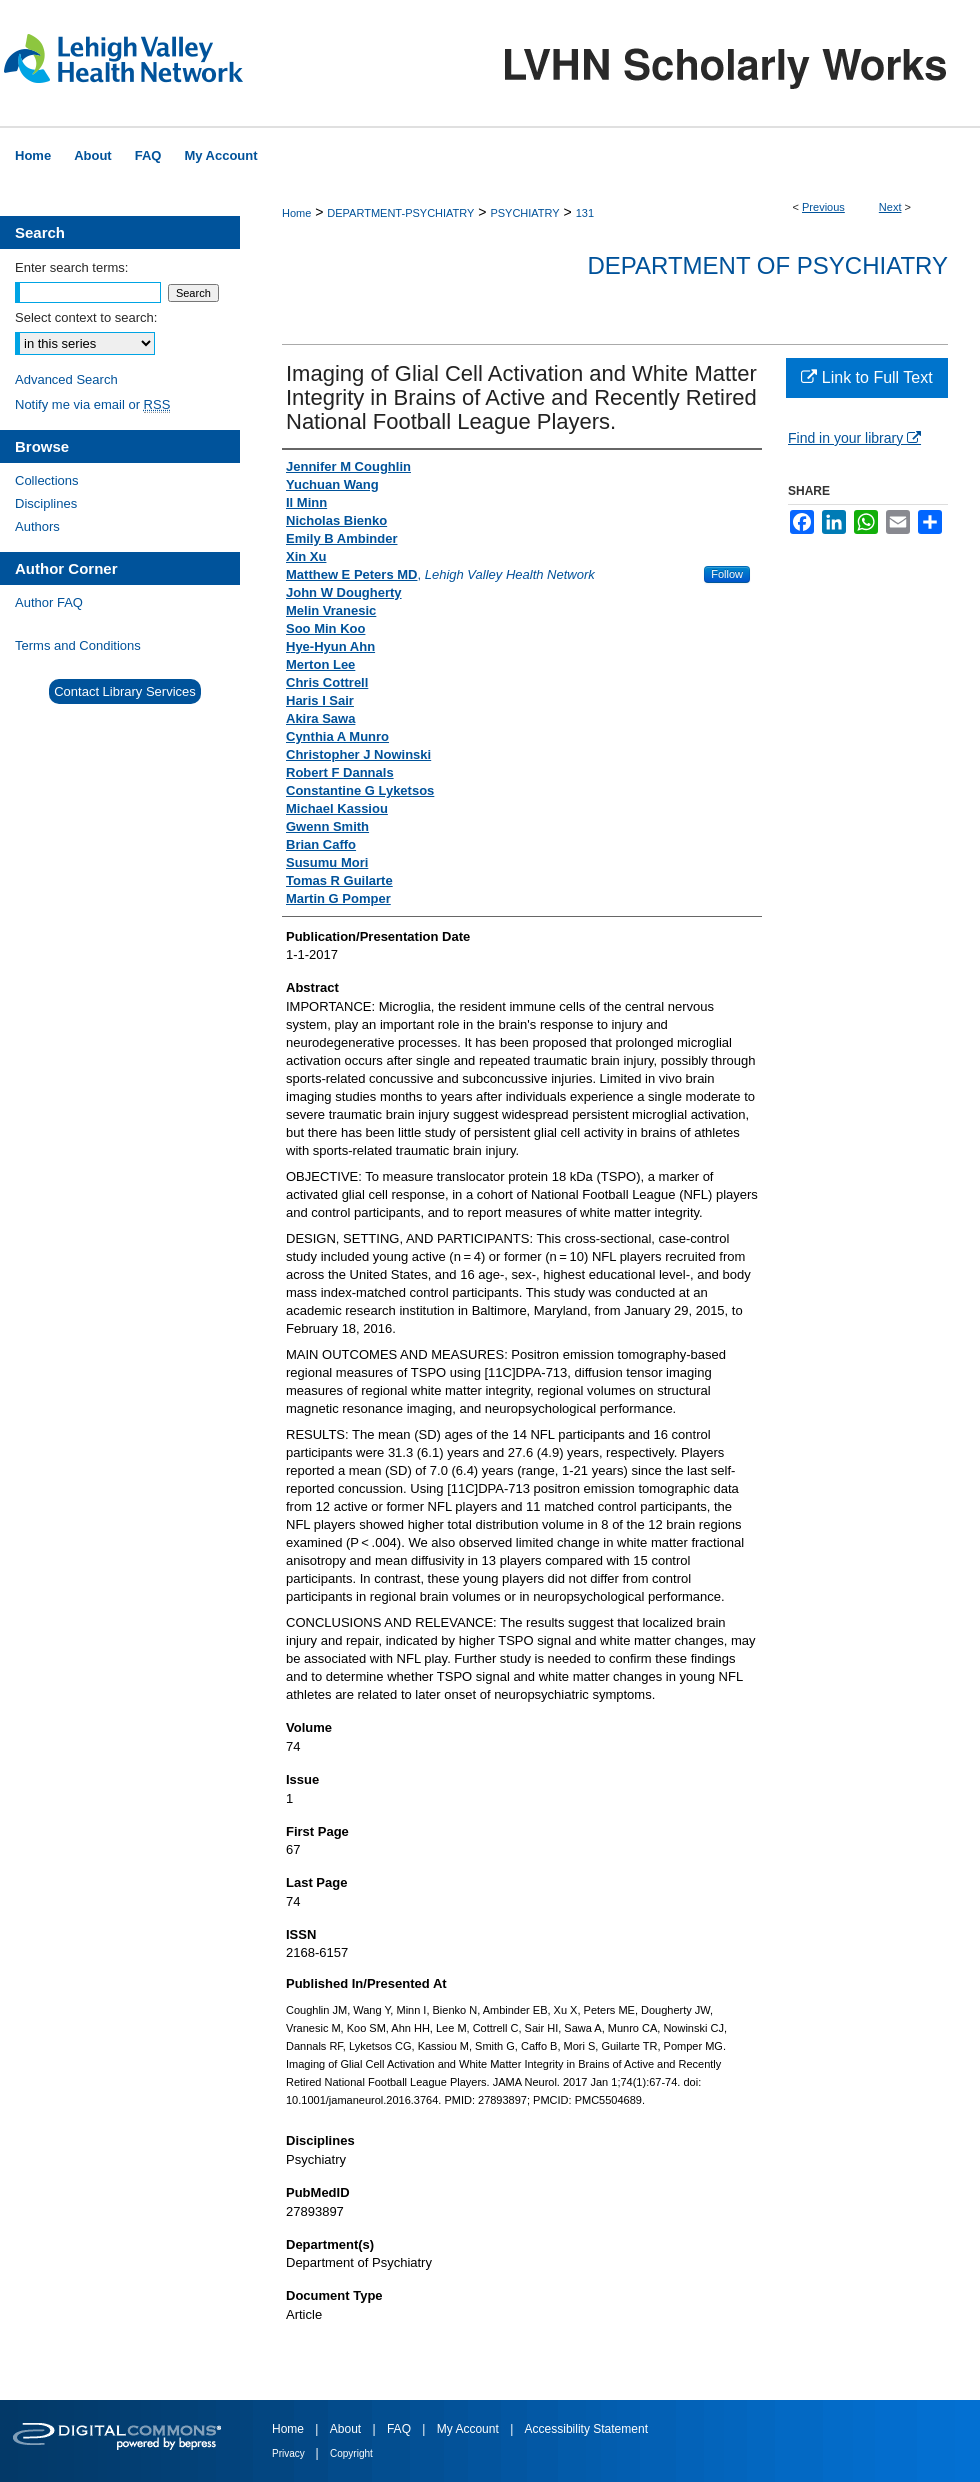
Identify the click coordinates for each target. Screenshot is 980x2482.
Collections (47, 480)
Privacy (290, 2453)
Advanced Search (66, 379)
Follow (727, 574)
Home (296, 213)
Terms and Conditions (78, 645)
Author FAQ (49, 602)
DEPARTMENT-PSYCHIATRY (400, 213)
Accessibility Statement (586, 2429)
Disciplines (46, 503)
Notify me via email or (92, 404)
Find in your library (854, 438)
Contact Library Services (125, 691)
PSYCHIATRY (524, 213)
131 (585, 213)
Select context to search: (86, 317)
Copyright (351, 2453)
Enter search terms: (71, 267)
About (347, 2429)
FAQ (400, 2429)
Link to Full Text (866, 377)
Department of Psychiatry (767, 265)
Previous (823, 207)
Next (890, 207)
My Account (469, 2429)
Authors (37, 526)
